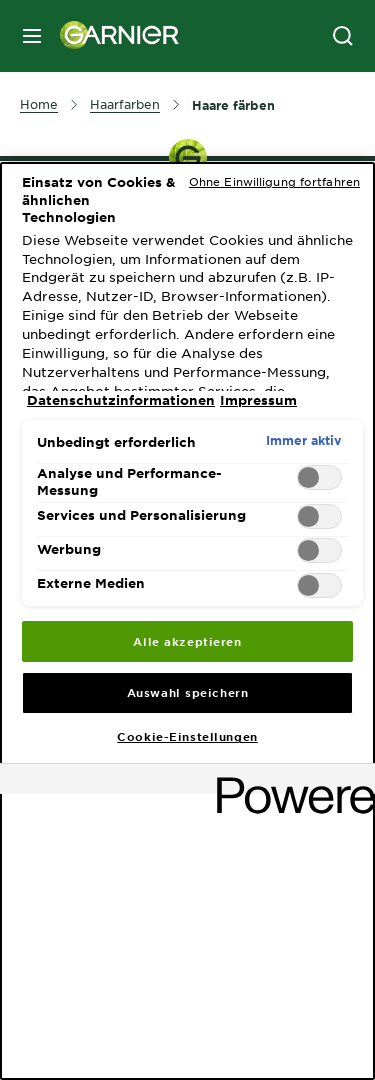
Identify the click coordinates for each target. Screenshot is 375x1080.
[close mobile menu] (32, 36)
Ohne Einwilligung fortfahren (274, 181)
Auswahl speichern (188, 692)
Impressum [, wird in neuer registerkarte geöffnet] (258, 400)
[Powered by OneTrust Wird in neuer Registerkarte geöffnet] (289, 781)
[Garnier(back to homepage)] (112, 36)
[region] (187, 621)
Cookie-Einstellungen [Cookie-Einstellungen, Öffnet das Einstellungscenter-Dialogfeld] (187, 736)
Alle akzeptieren (187, 641)
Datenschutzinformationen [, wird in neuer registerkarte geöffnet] (121, 400)
